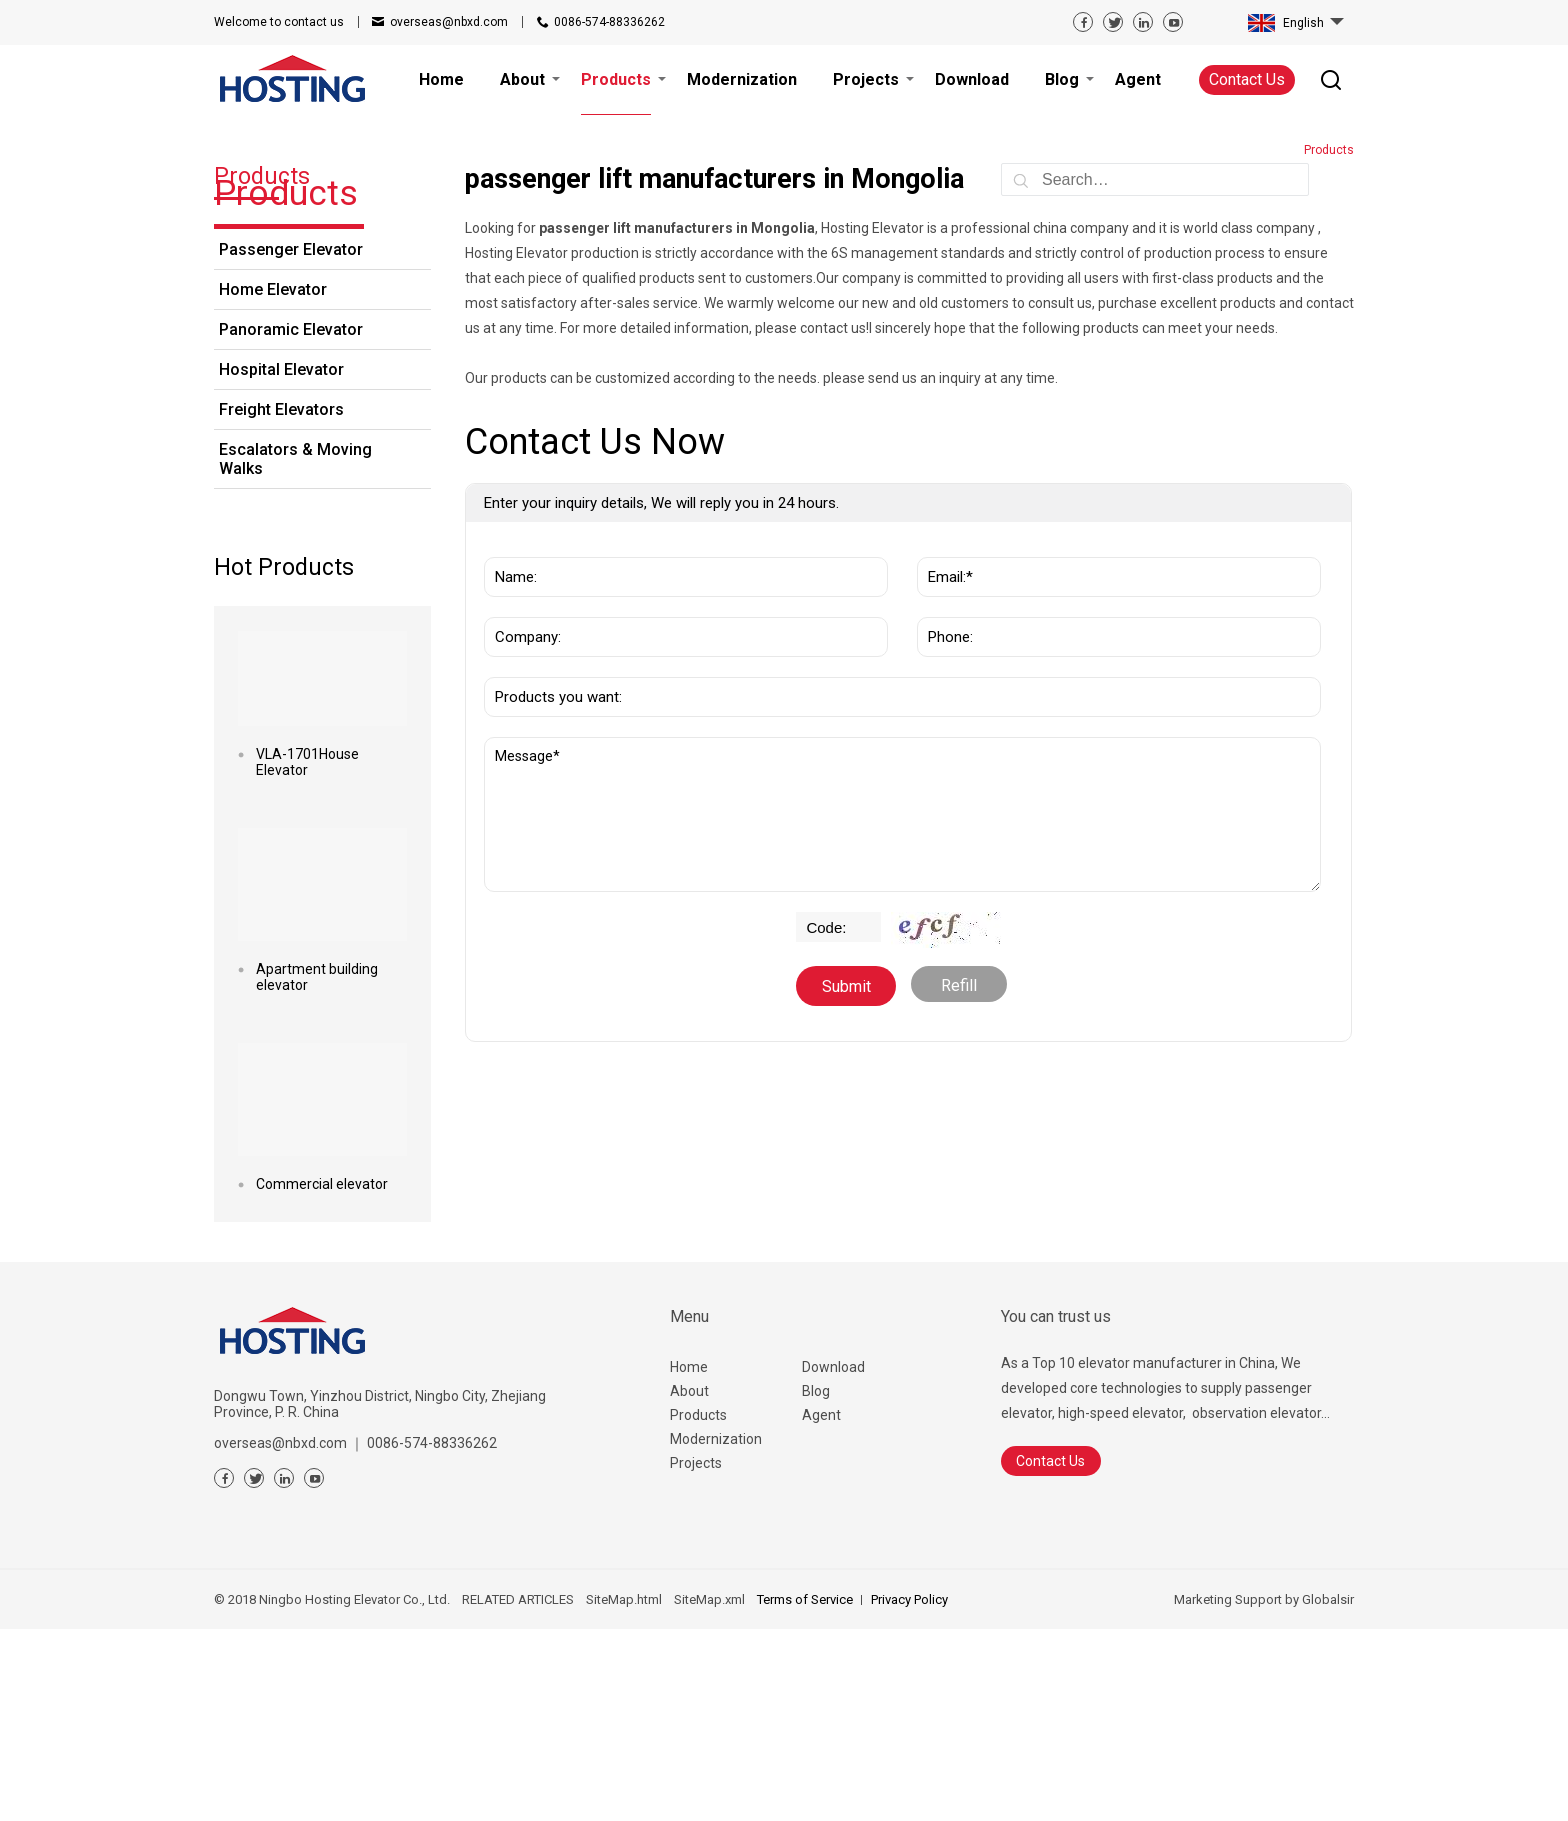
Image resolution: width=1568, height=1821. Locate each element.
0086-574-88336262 (609, 22)
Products (698, 1607)
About (689, 1583)
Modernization (716, 1631)
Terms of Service (805, 1791)
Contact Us (1247, 79)
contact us (279, 22)
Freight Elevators (281, 601)
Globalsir (1328, 1791)
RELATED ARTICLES (518, 1791)
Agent (821, 1607)
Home (689, 1559)
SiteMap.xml (709, 1791)
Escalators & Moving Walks (295, 651)
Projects (696, 1655)
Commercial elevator (322, 1376)
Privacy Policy (909, 1791)
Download (833, 1559)
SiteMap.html (624, 1791)
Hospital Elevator (281, 561)
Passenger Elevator (291, 441)
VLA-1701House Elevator (307, 954)
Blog (816, 1583)
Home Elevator (273, 481)
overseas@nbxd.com (449, 22)
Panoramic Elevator (291, 521)
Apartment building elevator (317, 1169)
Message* (902, 1006)
